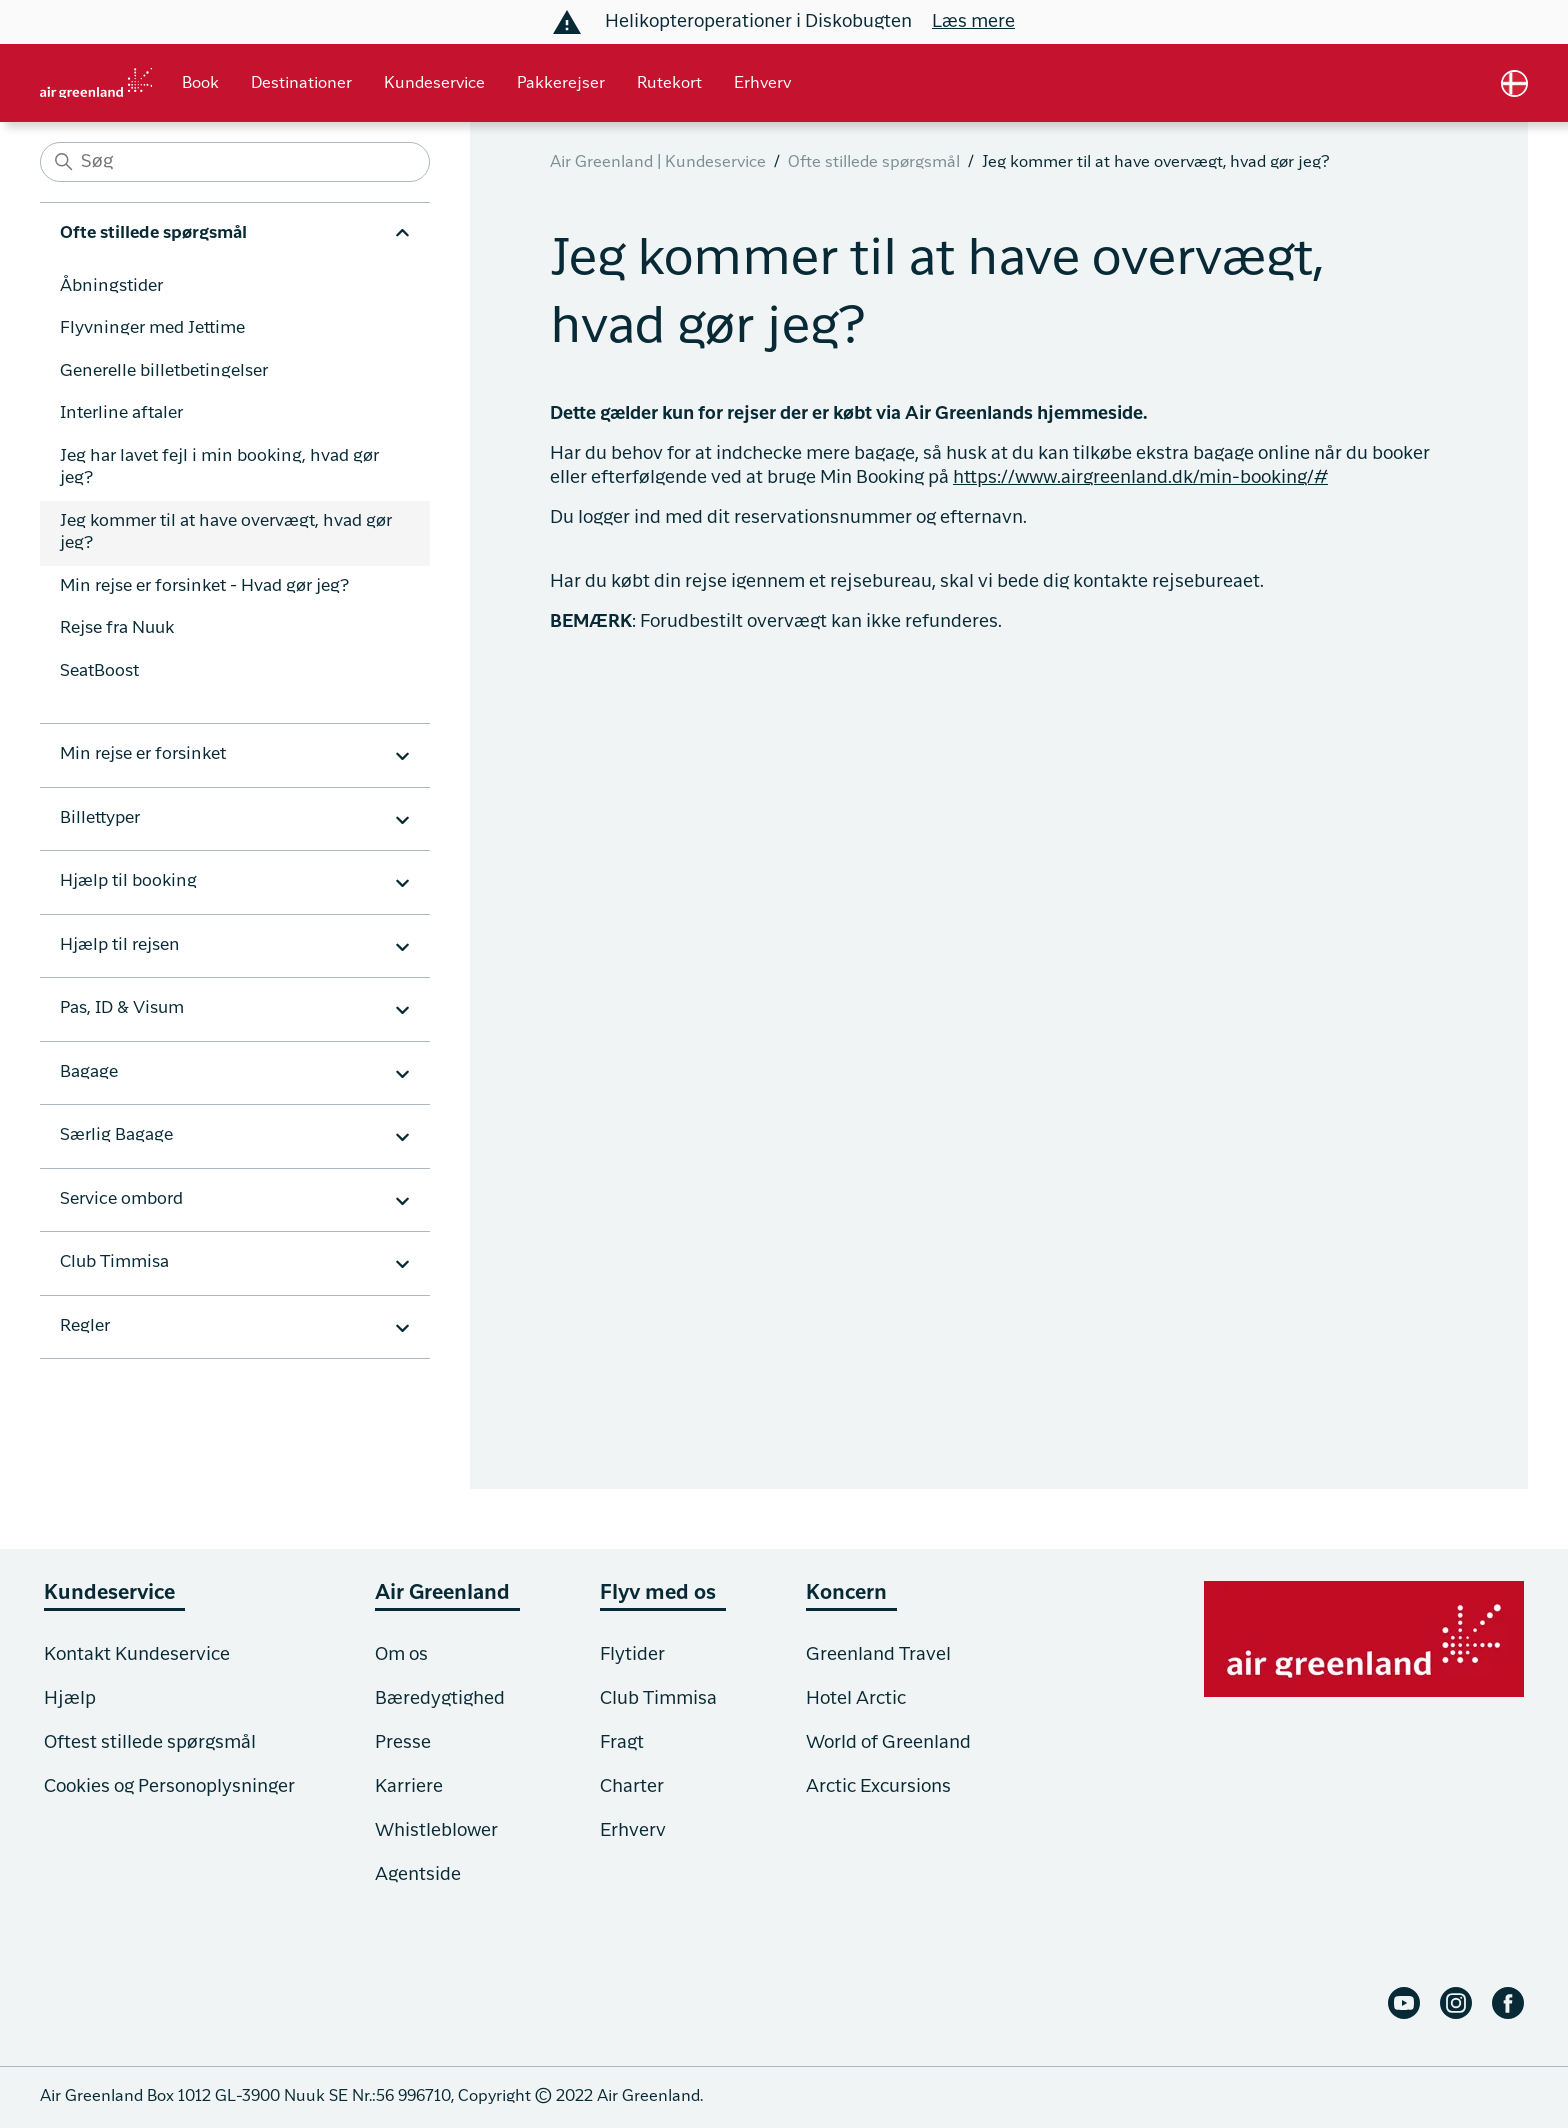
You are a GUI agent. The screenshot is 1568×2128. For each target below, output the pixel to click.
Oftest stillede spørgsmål (150, 1743)
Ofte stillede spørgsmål (874, 163)
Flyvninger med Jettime (152, 328)
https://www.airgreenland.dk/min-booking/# (1140, 478)
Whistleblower (436, 1831)
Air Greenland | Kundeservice (658, 163)
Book (200, 84)
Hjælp (70, 1699)
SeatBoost (99, 671)
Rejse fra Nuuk (117, 628)
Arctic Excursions (878, 1787)
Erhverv (762, 84)
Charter (632, 1787)
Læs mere (973, 22)
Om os (401, 1655)
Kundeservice (434, 84)
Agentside (418, 1875)
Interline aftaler (121, 413)
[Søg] (235, 162)
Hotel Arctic (856, 1699)
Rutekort (669, 84)
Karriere (409, 1787)
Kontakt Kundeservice (137, 1655)
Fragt (622, 1743)
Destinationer (301, 84)
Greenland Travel (878, 1655)
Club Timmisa (658, 1699)
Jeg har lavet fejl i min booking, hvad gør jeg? (219, 468)
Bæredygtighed (440, 1699)
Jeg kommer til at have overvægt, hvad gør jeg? (226, 533)
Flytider (632, 1655)
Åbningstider (111, 286)
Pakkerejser (561, 84)
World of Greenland (888, 1743)
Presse (403, 1743)
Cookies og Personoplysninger (169, 1787)
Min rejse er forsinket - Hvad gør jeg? (204, 586)
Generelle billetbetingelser (164, 371)
